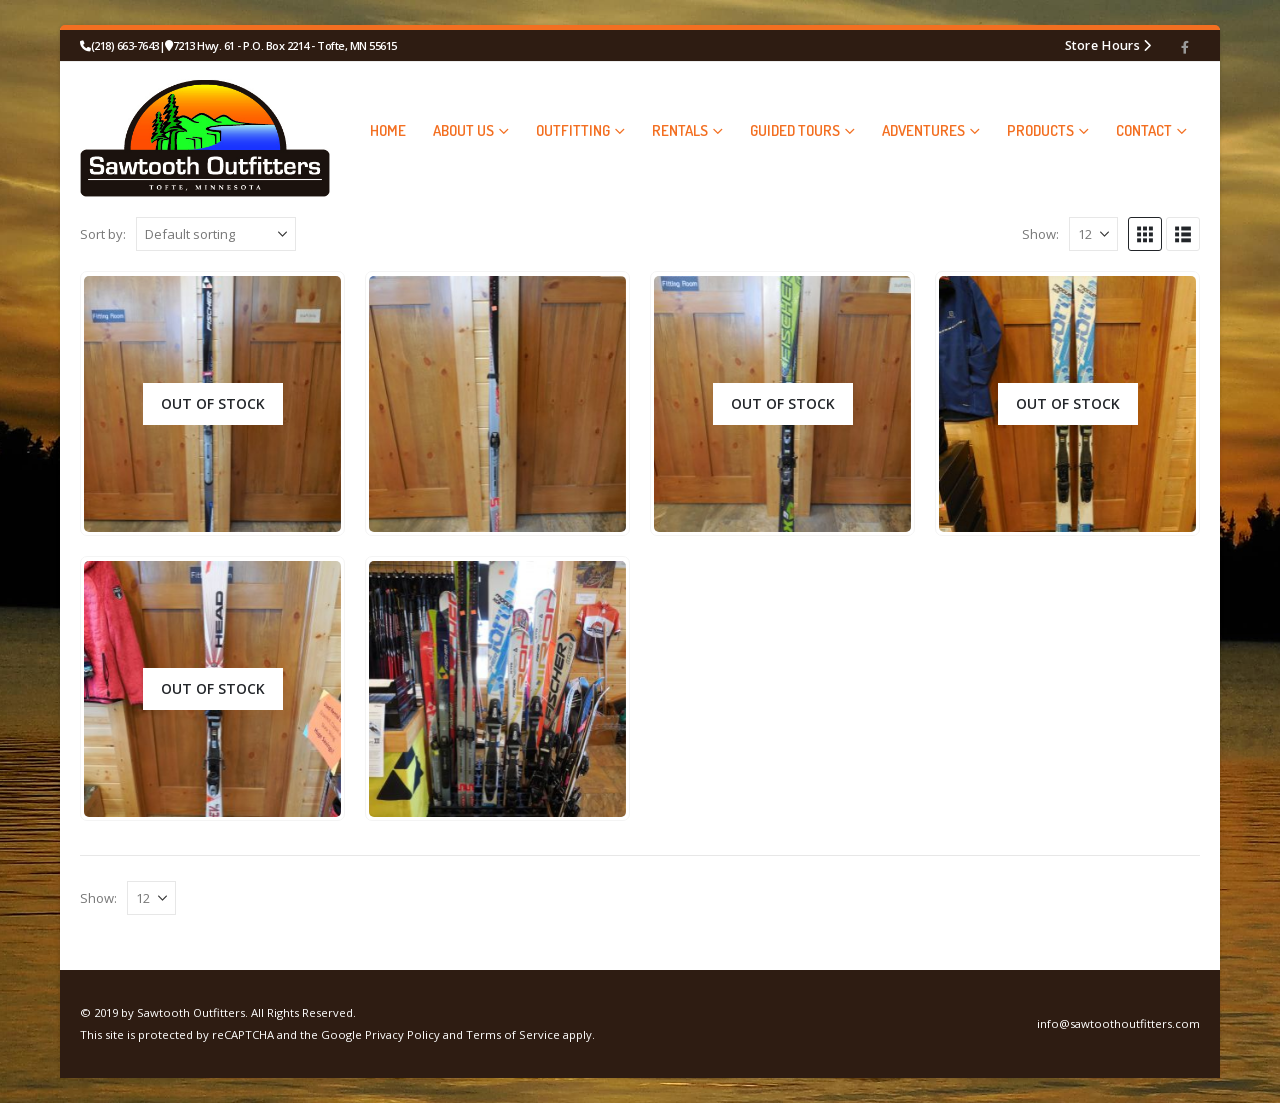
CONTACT (1144, 130)
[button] (1145, 234)
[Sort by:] (216, 234)
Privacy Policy (402, 1034)
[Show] (1093, 234)
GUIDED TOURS (795, 130)
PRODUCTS (1040, 130)
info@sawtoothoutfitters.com (1118, 1023)
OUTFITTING (573, 130)
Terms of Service (513, 1034)
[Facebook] (1185, 47)
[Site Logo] (205, 130)
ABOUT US (463, 130)
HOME (388, 130)
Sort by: (103, 234)
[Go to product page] (212, 404)
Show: (1040, 234)
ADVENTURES (923, 130)
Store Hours (1102, 45)
